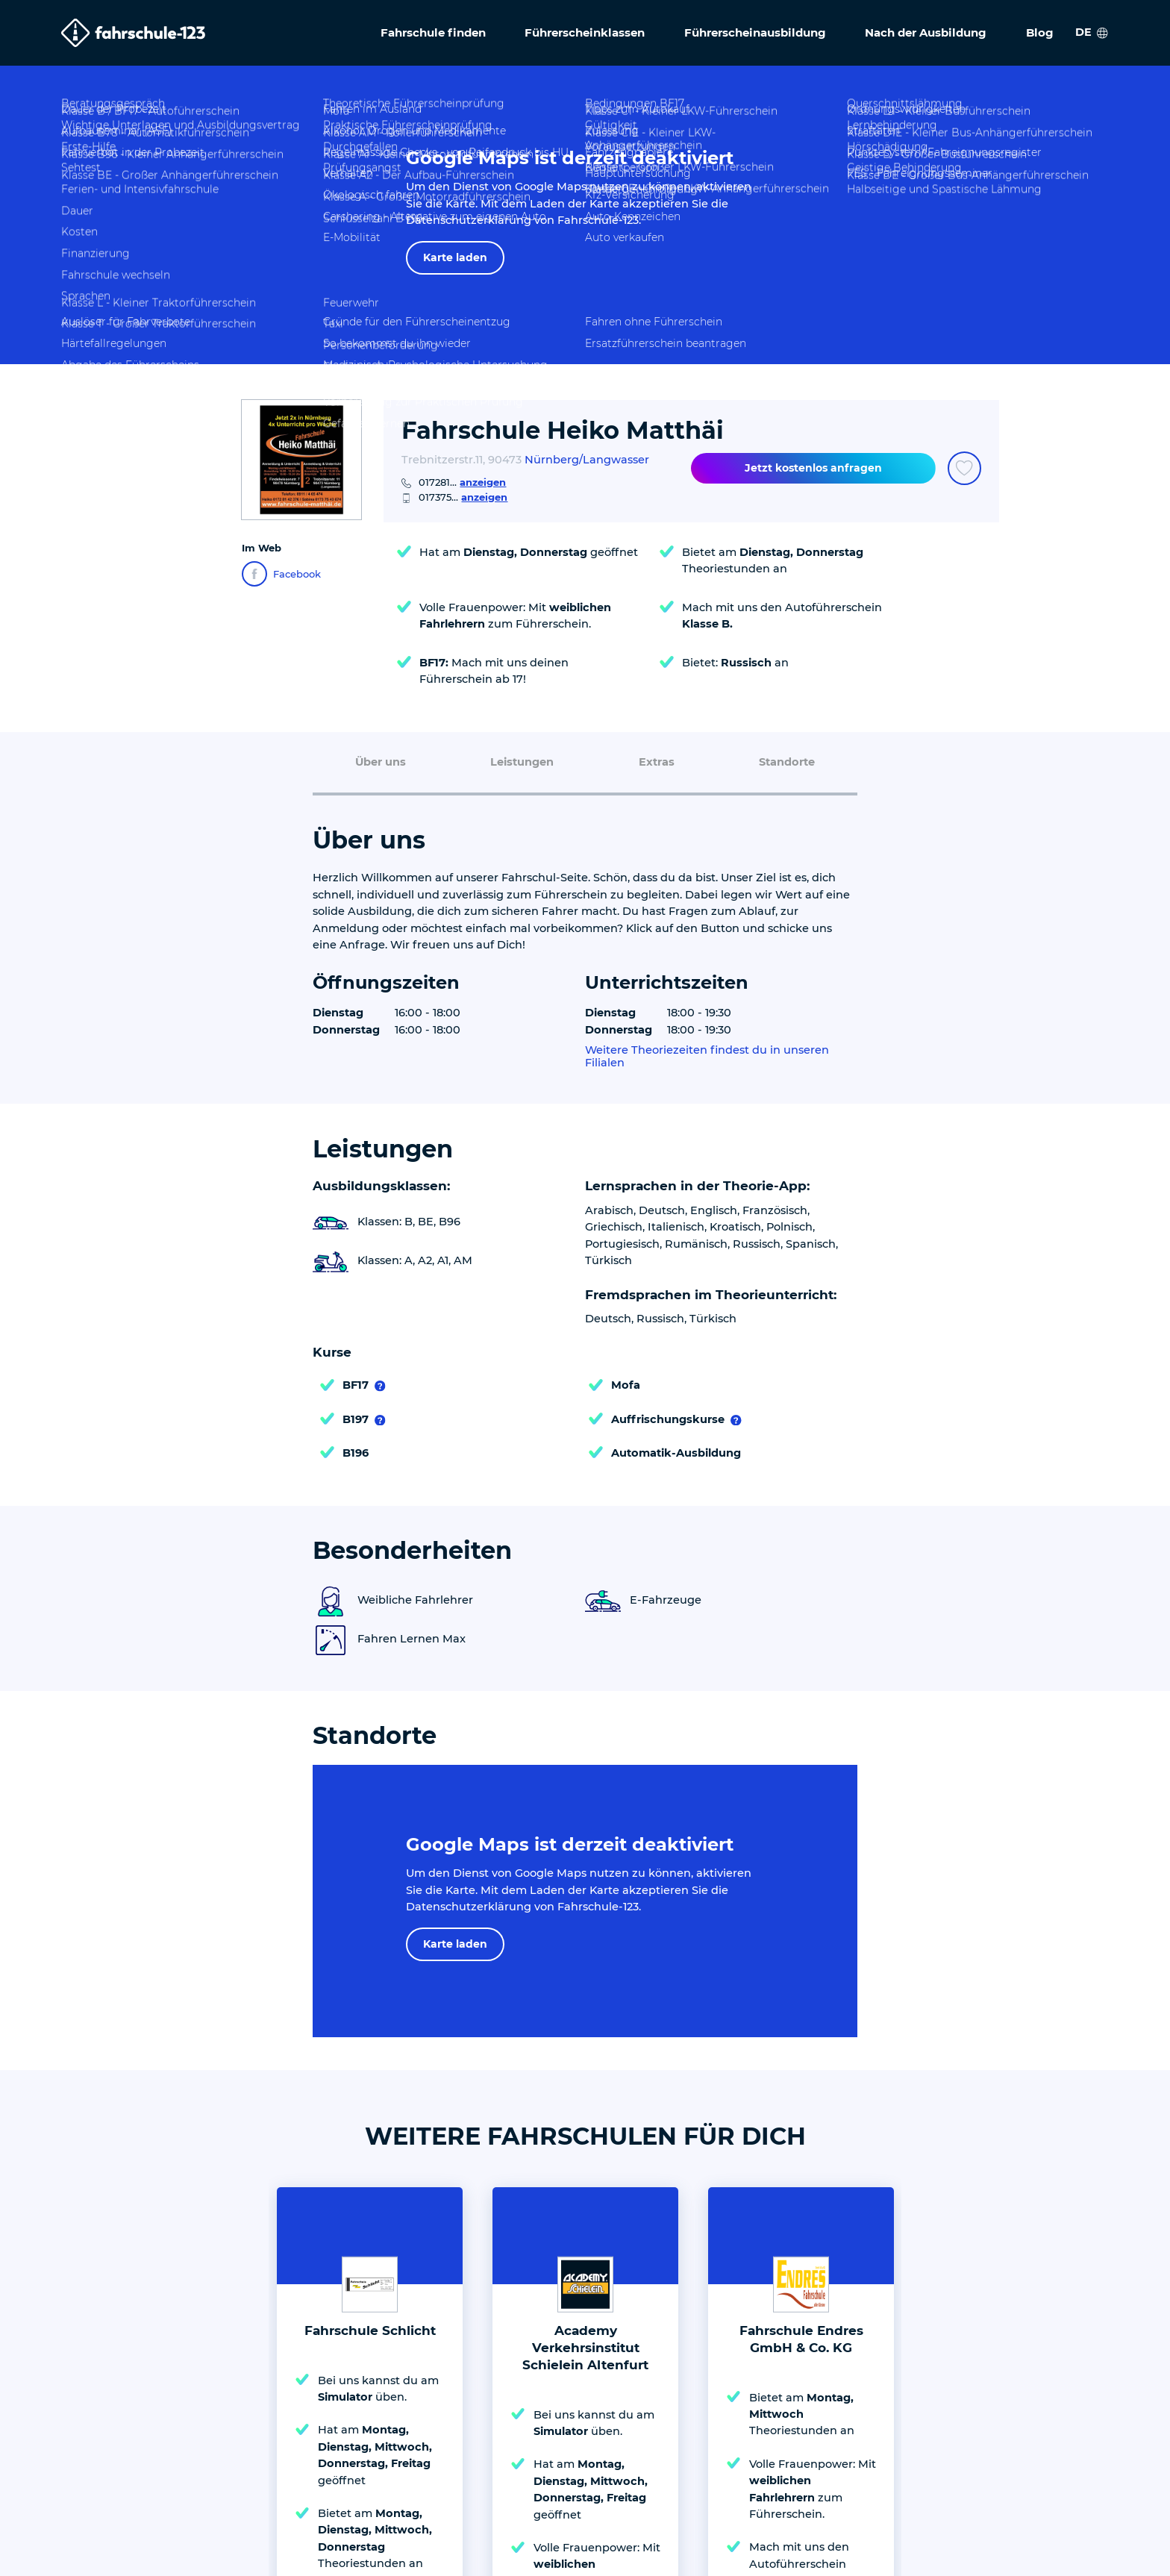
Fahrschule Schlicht (370, 2056)
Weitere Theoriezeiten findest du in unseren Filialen (707, 1056)
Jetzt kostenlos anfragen (813, 468)
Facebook (281, 574)
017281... (462, 482)
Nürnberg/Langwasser (587, 459)
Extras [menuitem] (657, 762)
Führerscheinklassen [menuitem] (585, 32)
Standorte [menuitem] (787, 762)
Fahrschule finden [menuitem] (433, 32)
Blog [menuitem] (1040, 32)
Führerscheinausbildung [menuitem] (755, 32)
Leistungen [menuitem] (522, 762)
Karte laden (455, 257)
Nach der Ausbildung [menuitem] (925, 32)
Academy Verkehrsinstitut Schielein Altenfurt (585, 2073)
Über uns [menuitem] (380, 762)
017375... (463, 497)
